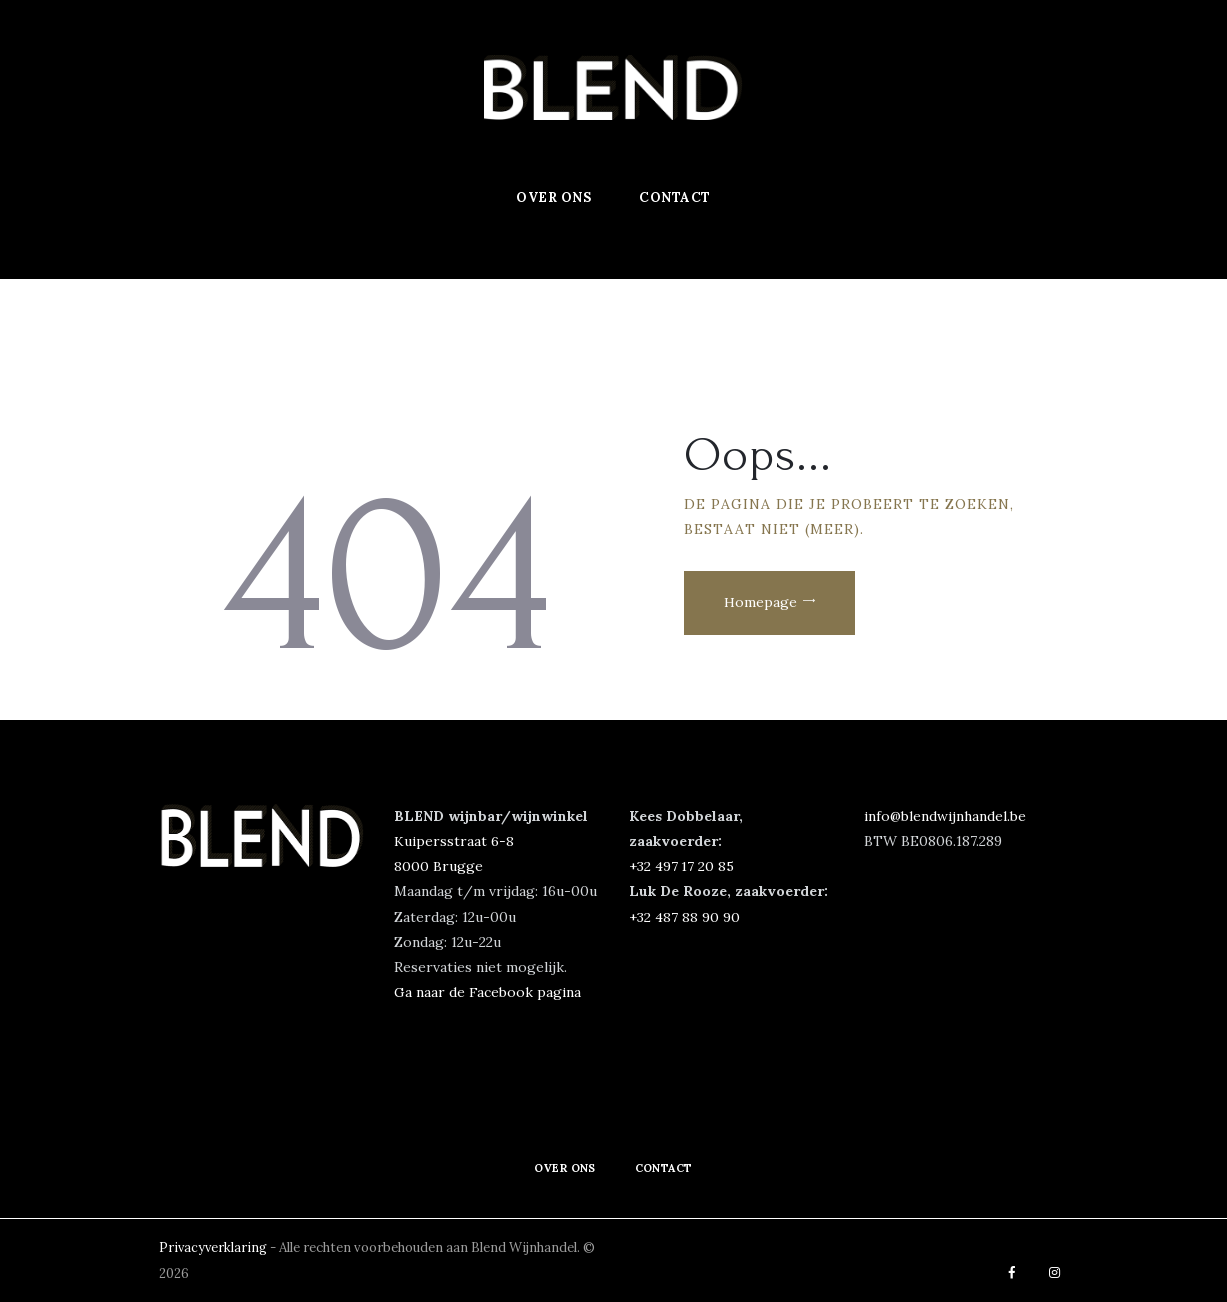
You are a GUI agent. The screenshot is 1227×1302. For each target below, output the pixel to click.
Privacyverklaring (215, 1248)
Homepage (764, 605)
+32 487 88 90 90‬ (684, 917)
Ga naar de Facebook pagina (487, 992)
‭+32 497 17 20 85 (682, 866)
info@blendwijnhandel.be (946, 816)
